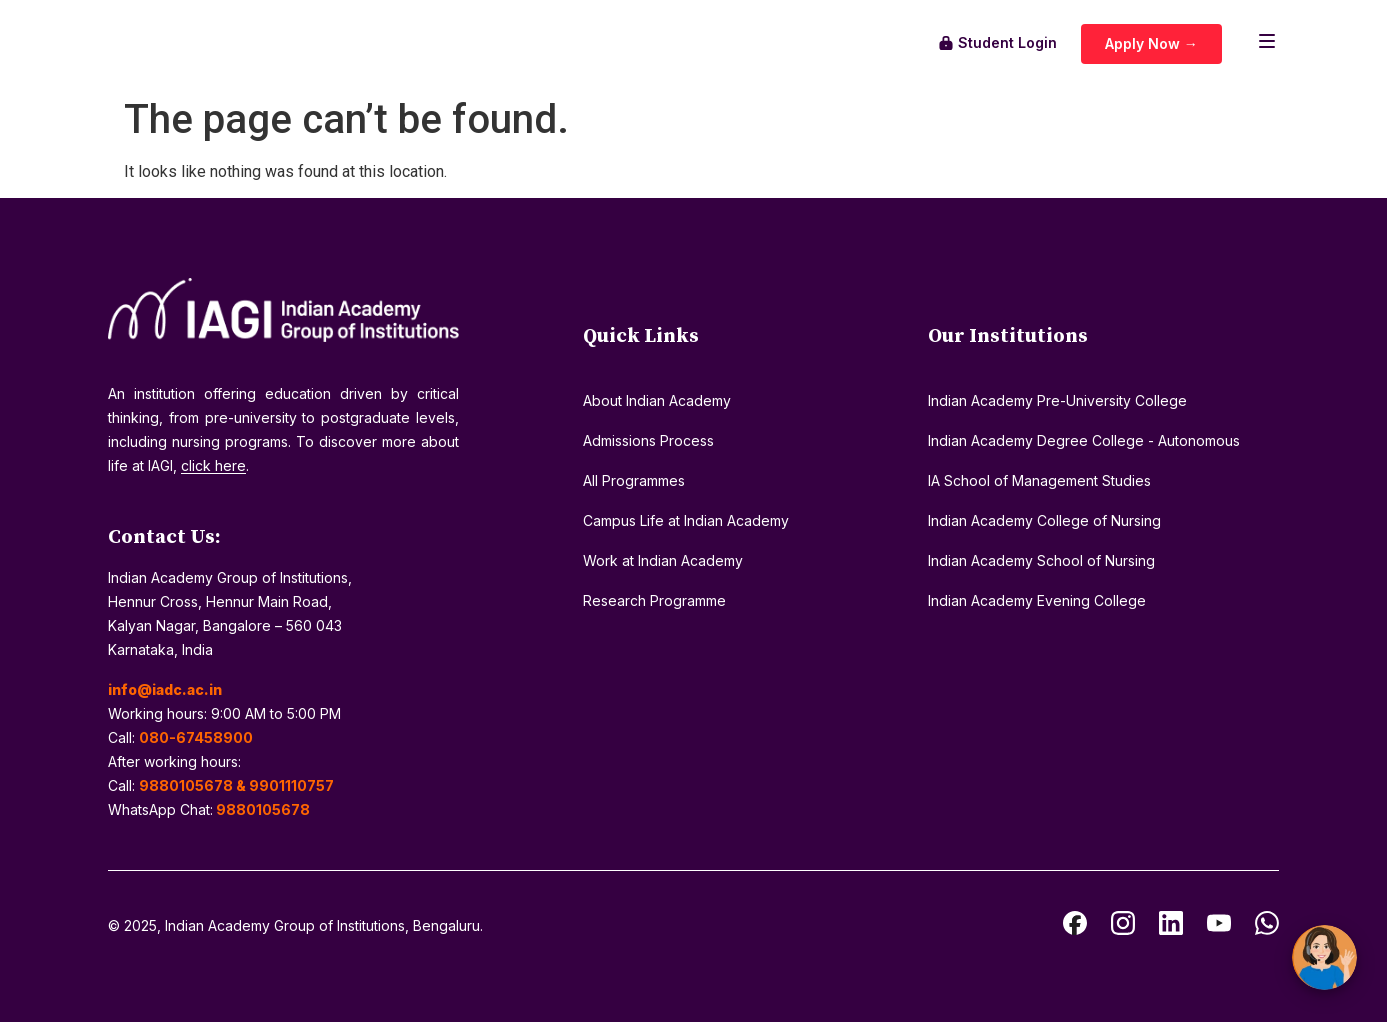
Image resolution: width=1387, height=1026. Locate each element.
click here (213, 469)
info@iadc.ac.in (165, 693)
